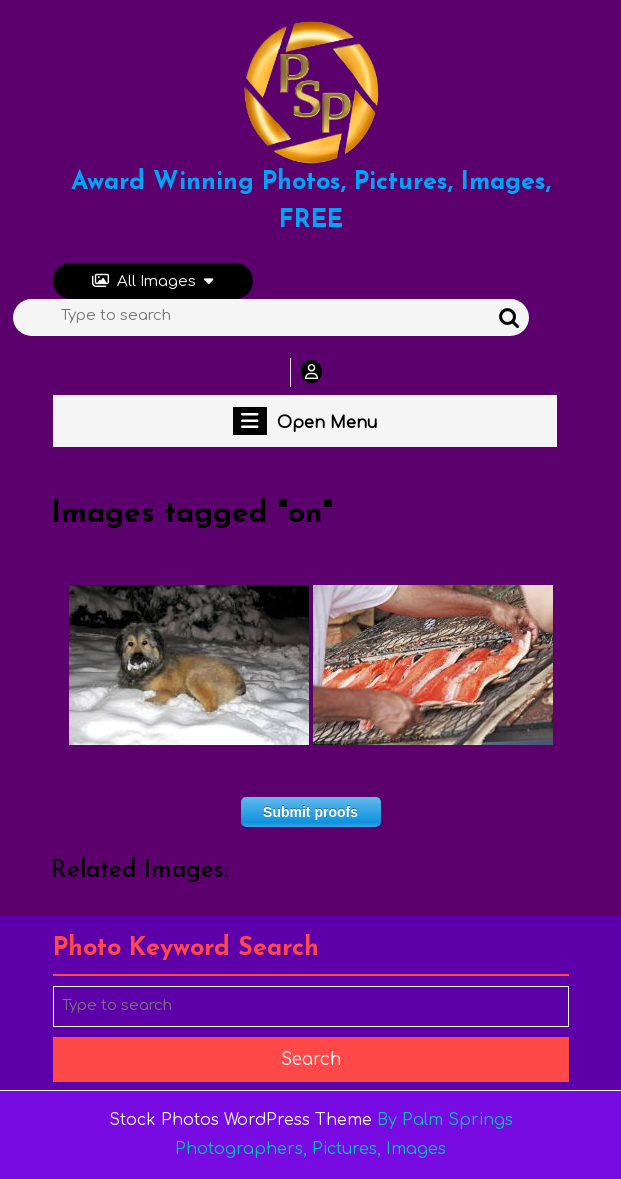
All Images (152, 281)
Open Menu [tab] (305, 421)
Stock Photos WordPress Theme (240, 1120)
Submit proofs (310, 812)
